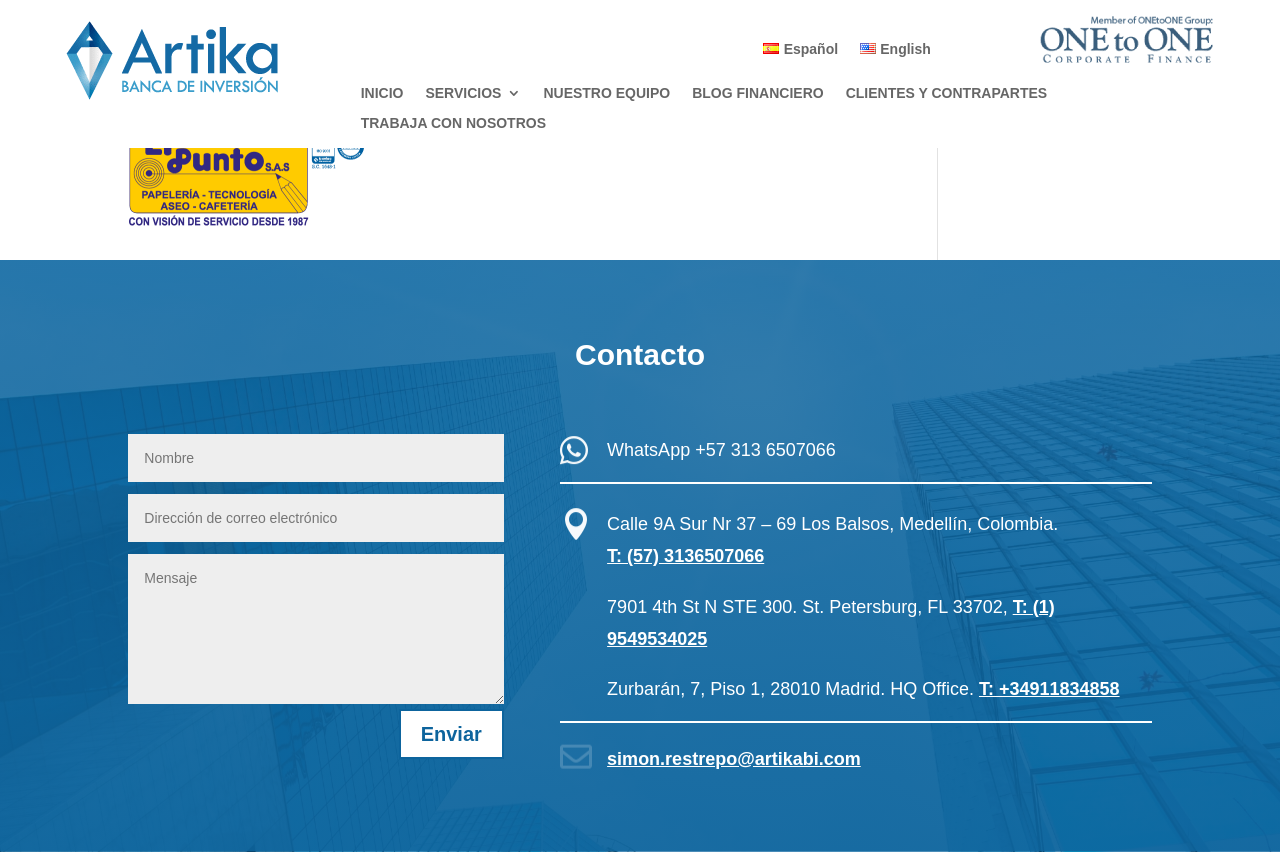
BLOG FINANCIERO (757, 93)
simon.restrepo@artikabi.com (734, 759)
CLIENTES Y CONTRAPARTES (946, 93)
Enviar (451, 734)
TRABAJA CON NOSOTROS (453, 123)
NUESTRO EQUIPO (606, 93)
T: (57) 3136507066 (685, 556)
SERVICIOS (463, 93)
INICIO (382, 93)
